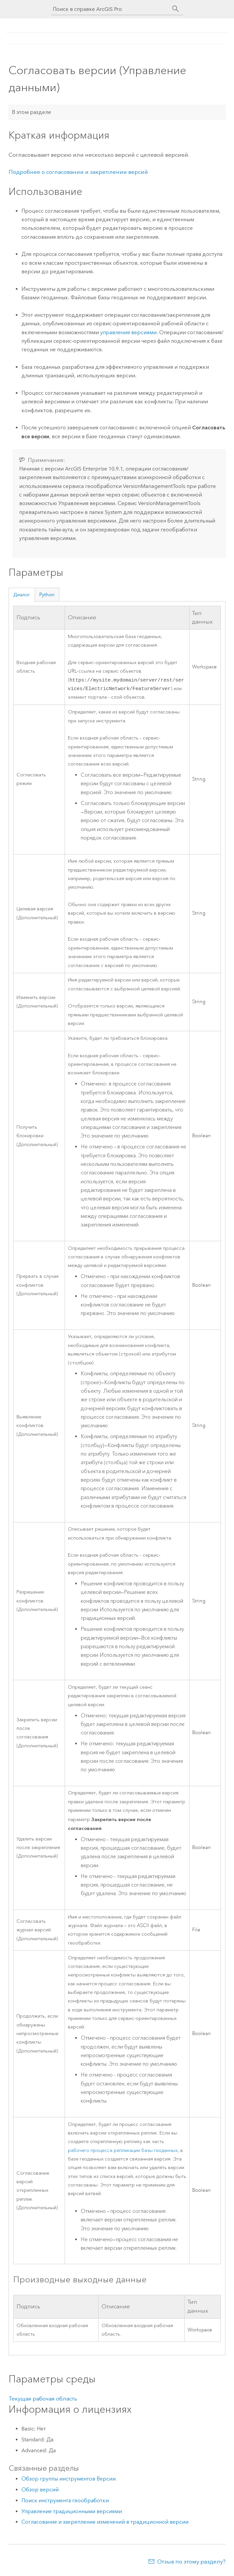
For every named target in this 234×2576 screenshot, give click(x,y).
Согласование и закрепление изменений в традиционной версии (105, 2523)
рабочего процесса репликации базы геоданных (123, 2152)
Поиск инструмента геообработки (65, 2502)
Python (47, 595)
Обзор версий (40, 2491)
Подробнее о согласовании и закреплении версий (78, 172)
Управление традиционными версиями (71, 2512)
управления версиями (128, 332)
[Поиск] (175, 9)
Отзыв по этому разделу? (191, 2563)
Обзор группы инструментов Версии (68, 2480)
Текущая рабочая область (43, 2400)
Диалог (21, 595)
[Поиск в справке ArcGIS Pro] (110, 9)
